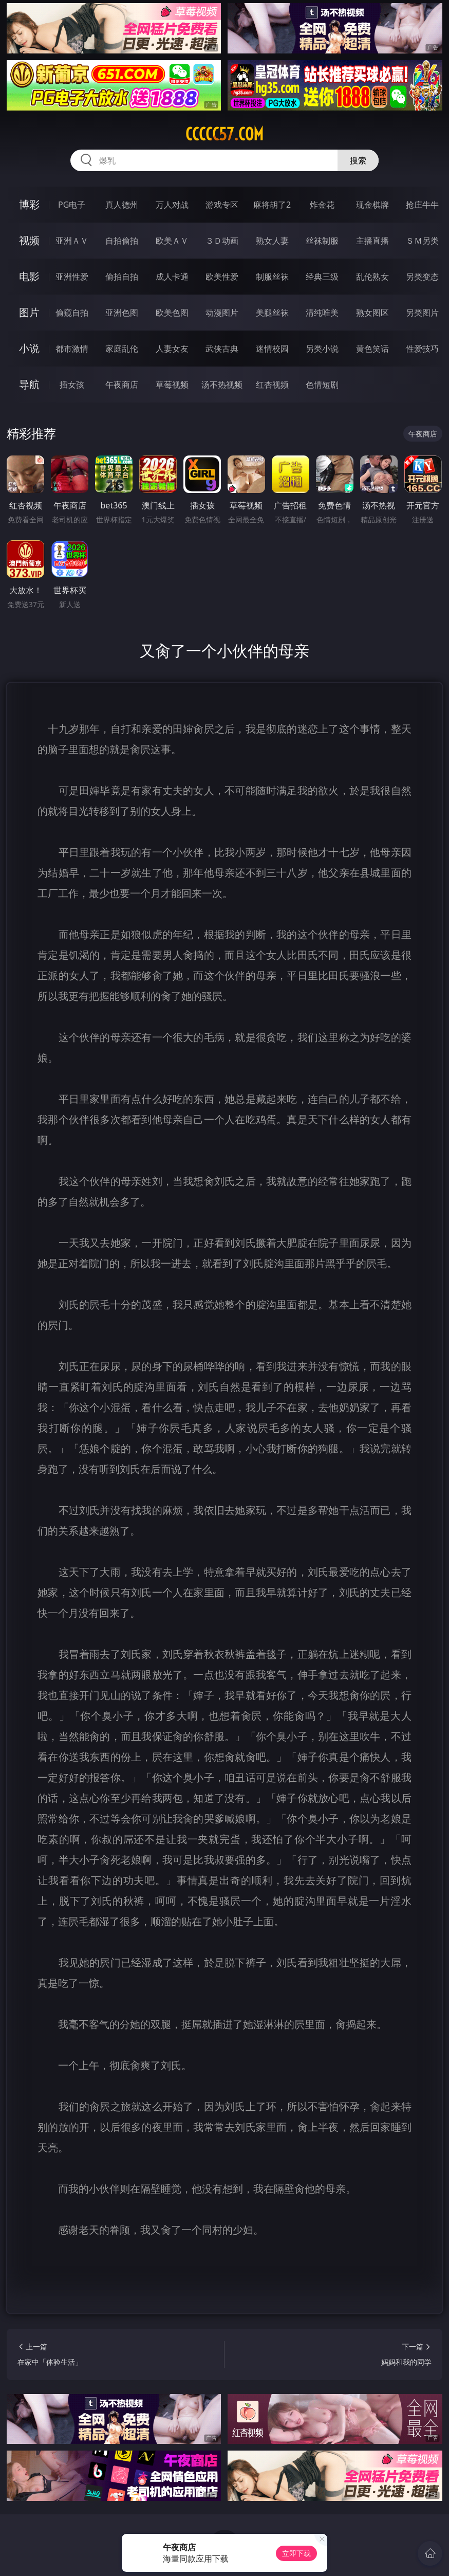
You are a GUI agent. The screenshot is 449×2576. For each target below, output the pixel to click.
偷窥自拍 (71, 312)
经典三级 (322, 276)
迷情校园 (272, 348)
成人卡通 (172, 276)
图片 (29, 312)
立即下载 (296, 2553)
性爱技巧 (422, 348)
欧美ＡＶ (172, 240)
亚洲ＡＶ (71, 240)
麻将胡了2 (272, 204)
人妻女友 (172, 348)
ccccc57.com (224, 134)
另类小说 (322, 348)
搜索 (358, 160)
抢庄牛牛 (422, 204)
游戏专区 (221, 204)
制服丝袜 (272, 276)
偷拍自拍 (121, 276)
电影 (29, 276)
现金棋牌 (372, 204)
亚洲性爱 (71, 276)
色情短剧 (322, 384)
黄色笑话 (372, 348)
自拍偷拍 (121, 240)
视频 (29, 240)
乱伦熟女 (372, 276)
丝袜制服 (322, 240)
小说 (29, 348)
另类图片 (422, 312)
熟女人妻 (272, 240)
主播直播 (372, 240)
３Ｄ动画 (221, 240)
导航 (29, 384)
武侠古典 (221, 348)
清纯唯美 (322, 312)
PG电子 (71, 204)
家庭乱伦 (121, 348)
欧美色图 (172, 312)
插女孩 (72, 384)
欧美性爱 (221, 276)
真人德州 (121, 204)
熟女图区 (372, 312)
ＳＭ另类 (422, 240)
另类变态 (422, 276)
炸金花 (322, 204)
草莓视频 (172, 384)
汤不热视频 (221, 384)
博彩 (29, 204)
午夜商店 (121, 384)
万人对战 (172, 204)
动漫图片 (221, 312)
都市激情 (71, 348)
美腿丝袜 (272, 312)
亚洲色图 (121, 312)
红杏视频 (272, 384)
